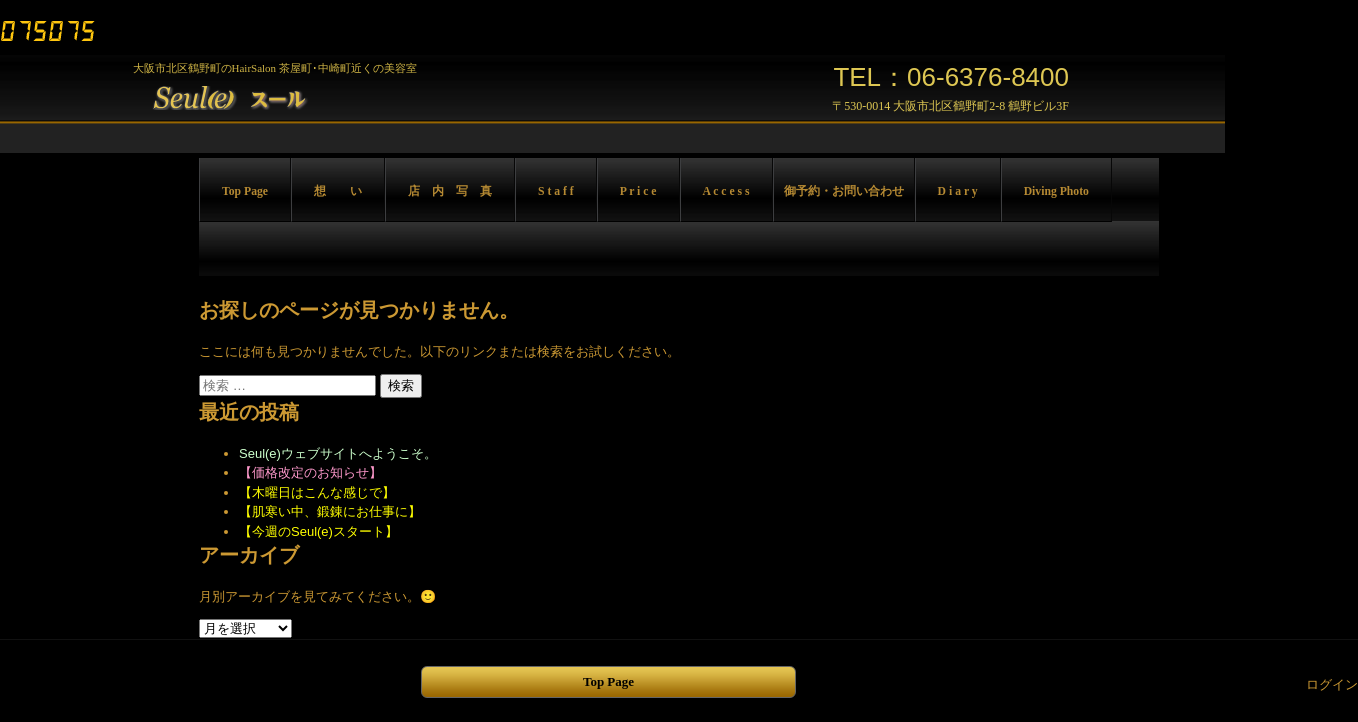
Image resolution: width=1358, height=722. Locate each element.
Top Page (245, 191)
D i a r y (958, 191)
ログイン (1332, 684)
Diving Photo (1056, 191)
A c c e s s (726, 191)
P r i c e (638, 191)
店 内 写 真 (450, 191)
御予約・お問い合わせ (844, 191)
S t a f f (556, 191)
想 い (338, 191)
